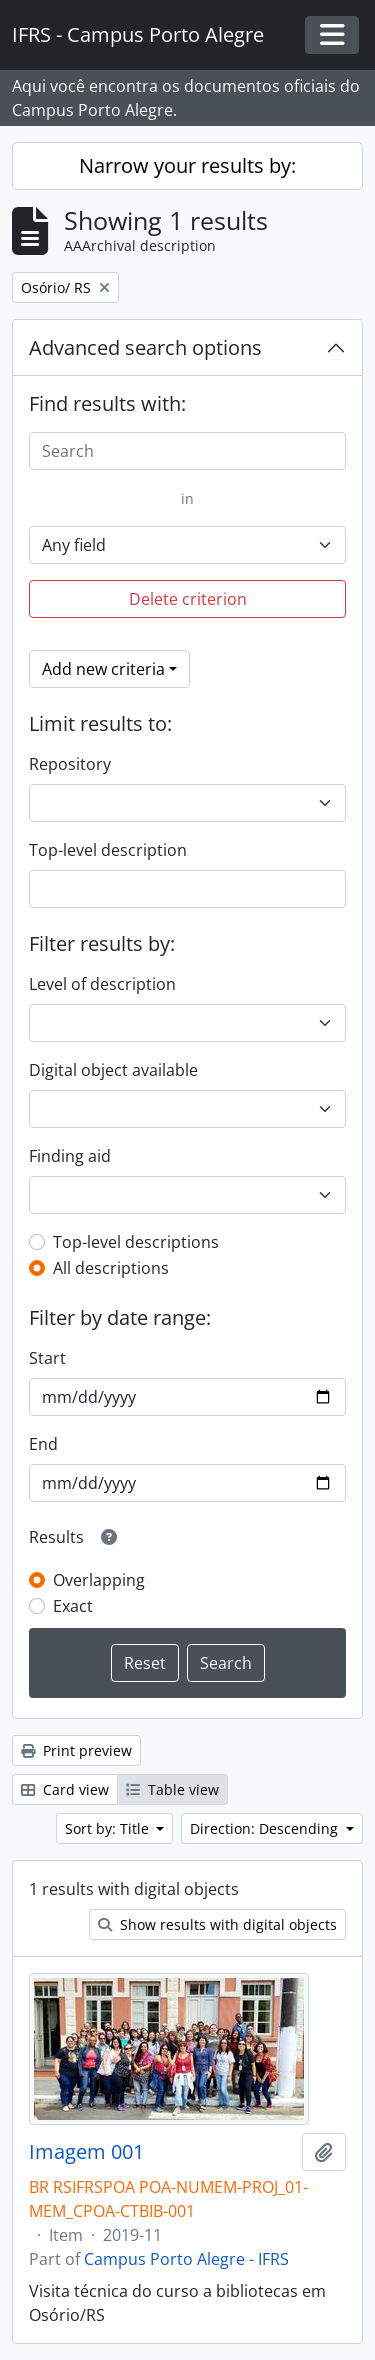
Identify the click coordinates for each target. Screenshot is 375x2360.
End (43, 1444)
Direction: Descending (266, 1828)
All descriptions (111, 1268)
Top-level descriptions (136, 1242)
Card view (65, 1789)
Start (47, 1358)
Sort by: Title (109, 1828)
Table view (172, 1789)
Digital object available (113, 1070)
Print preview (76, 1750)
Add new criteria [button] (103, 669)
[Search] (187, 451)
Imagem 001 (86, 2152)
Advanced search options (145, 347)
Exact (73, 1606)
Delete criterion (188, 599)
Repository (70, 764)
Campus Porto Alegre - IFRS (186, 2259)
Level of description (102, 984)
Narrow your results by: (187, 165)
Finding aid (70, 1156)
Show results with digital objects (217, 1924)
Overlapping (99, 1580)
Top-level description (108, 850)
